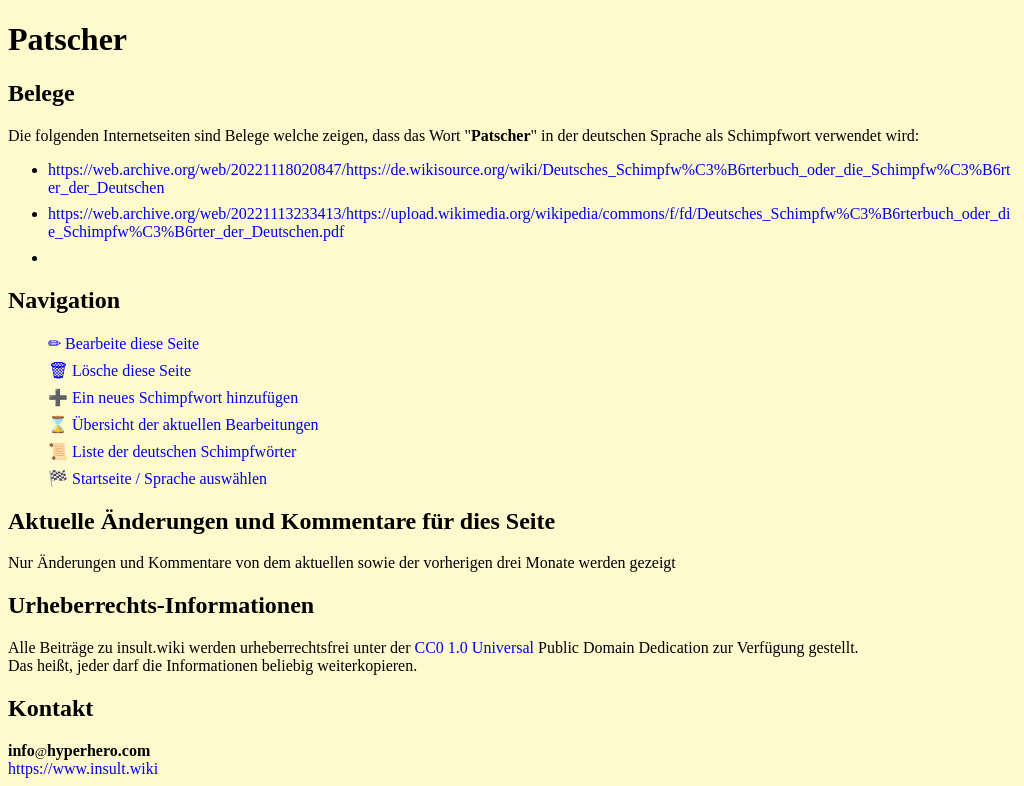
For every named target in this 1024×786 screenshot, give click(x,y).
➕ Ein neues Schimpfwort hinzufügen (173, 397)
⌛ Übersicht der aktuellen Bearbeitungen (183, 424)
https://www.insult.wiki (83, 768)
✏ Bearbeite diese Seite (123, 343)
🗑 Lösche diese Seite (119, 370)
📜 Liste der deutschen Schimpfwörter (172, 451)
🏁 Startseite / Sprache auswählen (157, 478)
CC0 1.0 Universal (475, 647)
